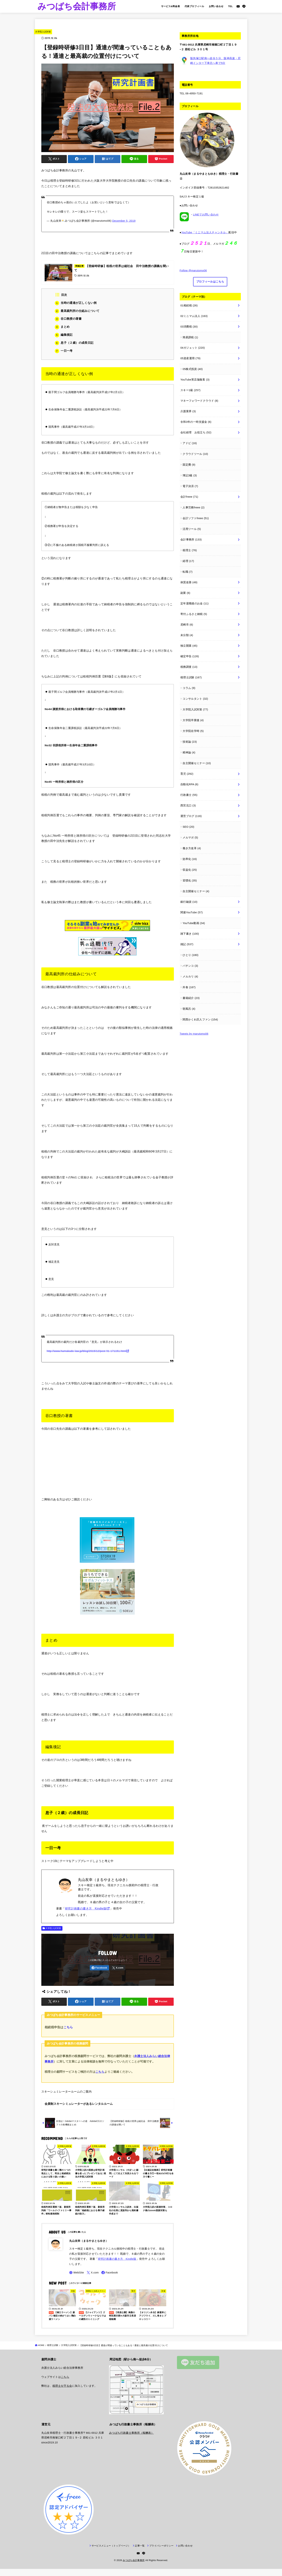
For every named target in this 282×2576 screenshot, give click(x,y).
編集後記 (64, 334)
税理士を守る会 (62, 2385)
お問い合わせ (216, 6)
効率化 (190, 854)
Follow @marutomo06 (193, 270)
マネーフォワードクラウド (199, 399)
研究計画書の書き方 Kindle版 (85, 1908)
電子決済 (190, 484)
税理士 (190, 548)
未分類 (186, 632)
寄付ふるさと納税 (193, 611)
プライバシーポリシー (161, 2545)
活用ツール (192, 527)
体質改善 (188, 580)
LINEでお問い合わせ (206, 214)
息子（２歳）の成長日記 (74, 342)
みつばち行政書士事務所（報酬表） (131, 2433)
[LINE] (244, 6)
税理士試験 (191, 674)
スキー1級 (190, 389)
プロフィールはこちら (210, 281)
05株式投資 (193, 368)
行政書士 (188, 791)
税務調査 (188, 663)
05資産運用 (190, 357)
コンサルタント (195, 695)
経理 (188, 558)
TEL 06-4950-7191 (191, 93)
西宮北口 (188, 801)
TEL (230, 6)
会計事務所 (191, 537)
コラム (189, 685)
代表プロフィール (194, 6)
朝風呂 (189, 1003)
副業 (185, 590)
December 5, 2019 (123, 220)
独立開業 (188, 643)
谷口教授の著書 (68, 318)
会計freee (189, 495)
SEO (188, 822)
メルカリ (190, 971)
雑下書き (189, 929)
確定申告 (189, 653)
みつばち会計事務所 (77, 6)
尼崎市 (186, 622)
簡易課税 (190, 336)
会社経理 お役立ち (195, 431)
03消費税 (189, 326)
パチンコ (190, 960)
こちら (68, 2027)
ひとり (190, 950)
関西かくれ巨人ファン (200, 1014)
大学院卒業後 (193, 717)
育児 (186, 770)
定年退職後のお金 (194, 601)
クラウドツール (195, 452)
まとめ (62, 326)
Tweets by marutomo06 (194, 1028)
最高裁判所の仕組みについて (77, 310)
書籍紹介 (191, 992)
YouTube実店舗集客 (195, 378)
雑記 (186, 939)
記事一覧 (140, 2545)
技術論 (190, 738)
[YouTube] (238, 6)
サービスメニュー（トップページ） (111, 2545)
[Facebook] (99, 1968)
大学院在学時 (193, 727)
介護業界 (188, 410)
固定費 (189, 463)
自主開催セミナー (197, 759)
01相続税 (189, 305)
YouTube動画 (194, 918)
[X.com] (117, 1968)
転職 (187, 569)
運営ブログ (191, 812)
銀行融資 (188, 897)
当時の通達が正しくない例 (76, 302)
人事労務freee (193, 505)
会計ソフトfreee (196, 516)
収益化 (190, 865)
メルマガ (190, 833)
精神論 (189, 749)
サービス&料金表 (170, 6)
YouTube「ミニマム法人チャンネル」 (204, 232)
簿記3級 (190, 474)
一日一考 (64, 350)
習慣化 (190, 876)
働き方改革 (192, 844)
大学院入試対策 (43, 31)
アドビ (190, 441)
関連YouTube (191, 907)
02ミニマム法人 (194, 315)
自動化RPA (189, 780)
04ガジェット (192, 347)
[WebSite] (76, 2273)
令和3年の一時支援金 (195, 420)
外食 (189, 982)
